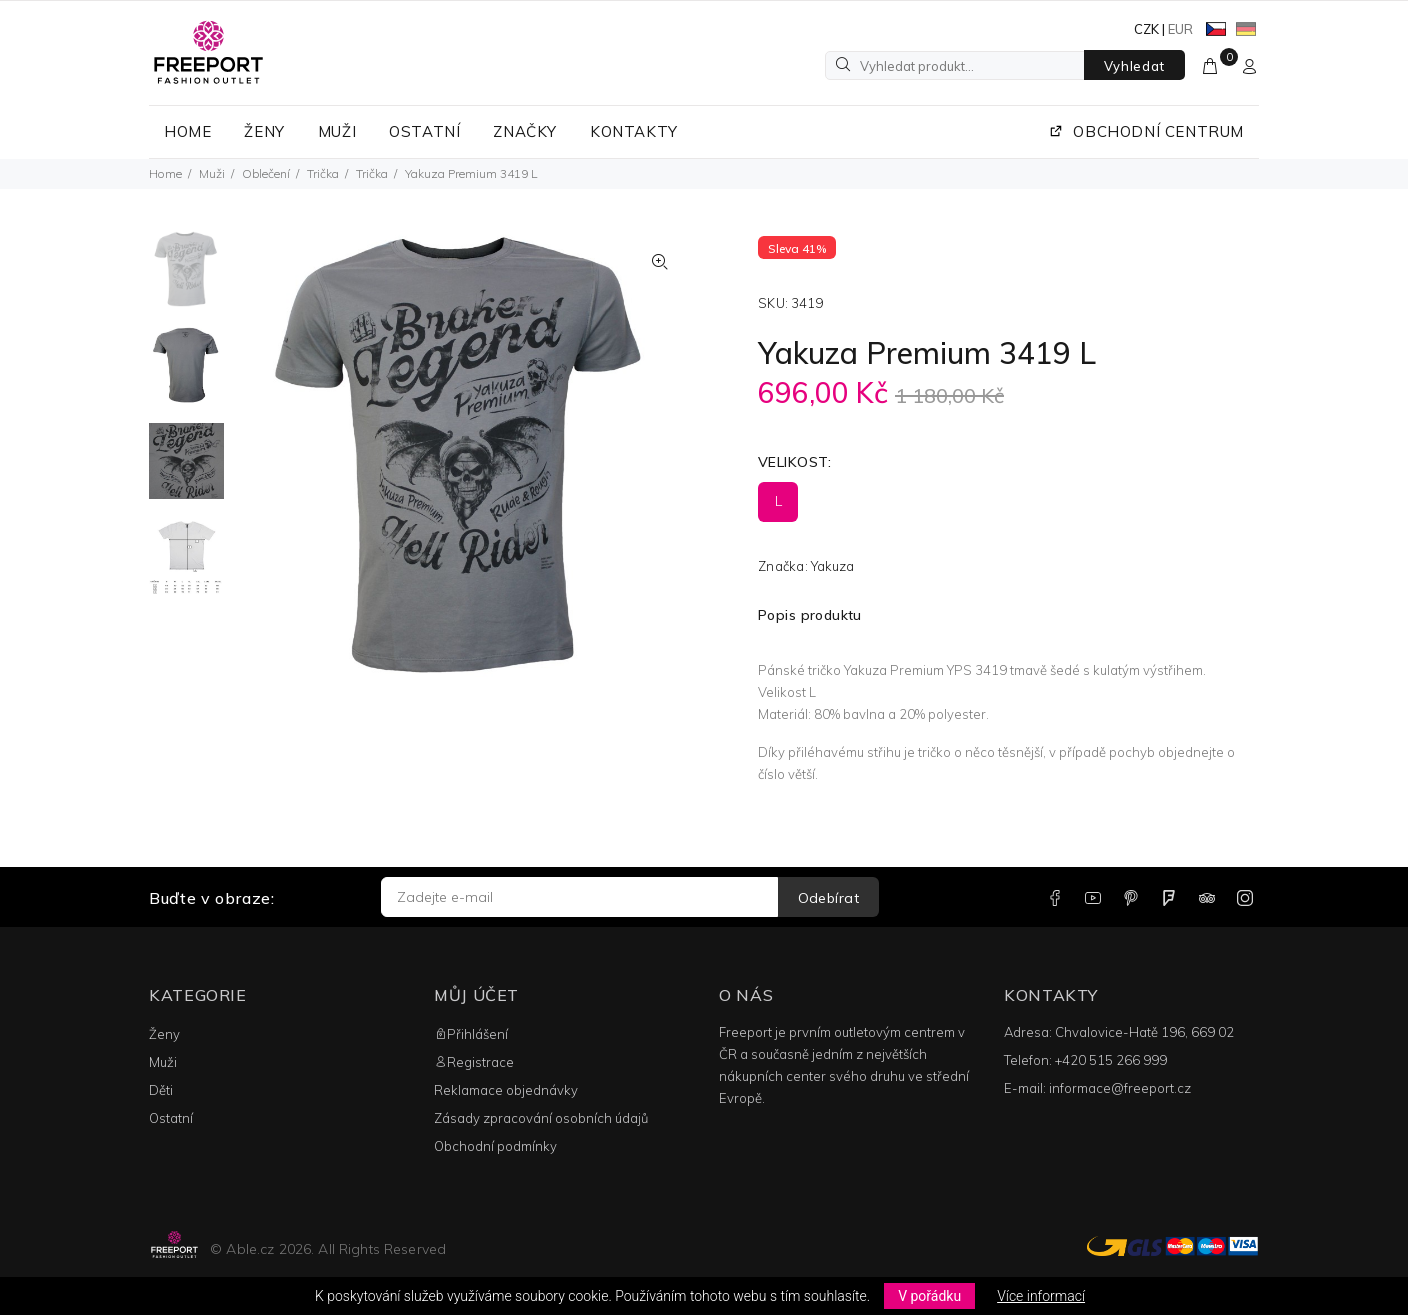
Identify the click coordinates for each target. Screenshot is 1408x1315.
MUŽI (337, 131)
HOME (187, 131)
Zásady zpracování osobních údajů (541, 1118)
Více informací (1041, 1296)
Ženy (164, 1034)
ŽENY (264, 131)
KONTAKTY (634, 131)
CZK (1146, 29)
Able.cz (250, 1249)
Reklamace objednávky (506, 1090)
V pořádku (929, 1296)
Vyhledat (1134, 66)
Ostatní (171, 1118)
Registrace (474, 1062)
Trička (323, 173)
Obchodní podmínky (495, 1146)
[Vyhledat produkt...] (955, 65)
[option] (187, 279)
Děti (161, 1090)
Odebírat (828, 898)
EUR (1180, 29)
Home (165, 173)
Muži (212, 173)
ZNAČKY (525, 131)
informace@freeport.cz (1120, 1088)
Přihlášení (471, 1034)
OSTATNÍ (424, 131)
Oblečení (266, 173)
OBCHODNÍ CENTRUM (1146, 131)
